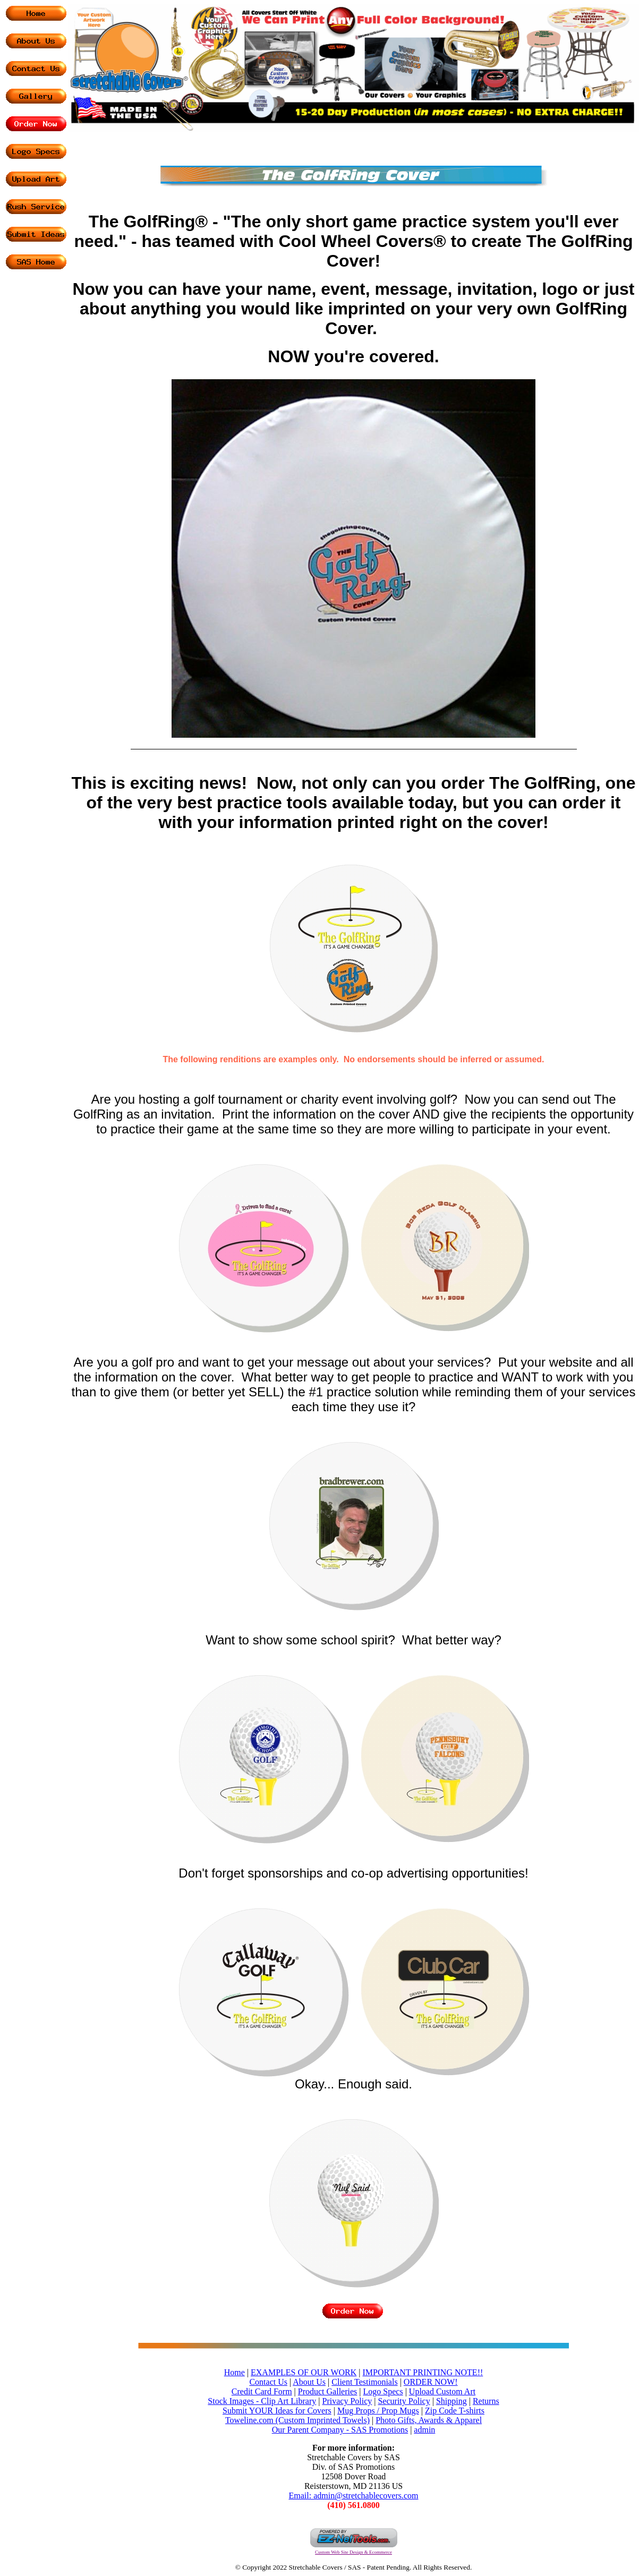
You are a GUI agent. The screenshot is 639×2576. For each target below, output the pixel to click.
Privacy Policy (347, 2401)
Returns (486, 2401)
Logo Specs (383, 2391)
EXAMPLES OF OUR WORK (303, 2372)
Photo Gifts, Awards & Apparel (429, 2420)
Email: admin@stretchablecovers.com (354, 2495)
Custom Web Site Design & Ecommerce (353, 2552)
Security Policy (404, 2401)
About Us (309, 2381)
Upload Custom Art (442, 2391)
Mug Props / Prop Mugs (378, 2410)
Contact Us (268, 2381)
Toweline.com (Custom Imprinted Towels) (297, 2420)
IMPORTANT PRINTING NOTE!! (423, 2372)
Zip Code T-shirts (454, 2410)
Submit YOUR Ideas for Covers (277, 2410)
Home (234, 2372)
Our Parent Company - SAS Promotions (340, 2429)
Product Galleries (327, 2391)
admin (424, 2429)
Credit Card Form (262, 2391)
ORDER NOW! (431, 2381)
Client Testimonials (364, 2381)
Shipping (451, 2401)
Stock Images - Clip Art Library (262, 2401)
